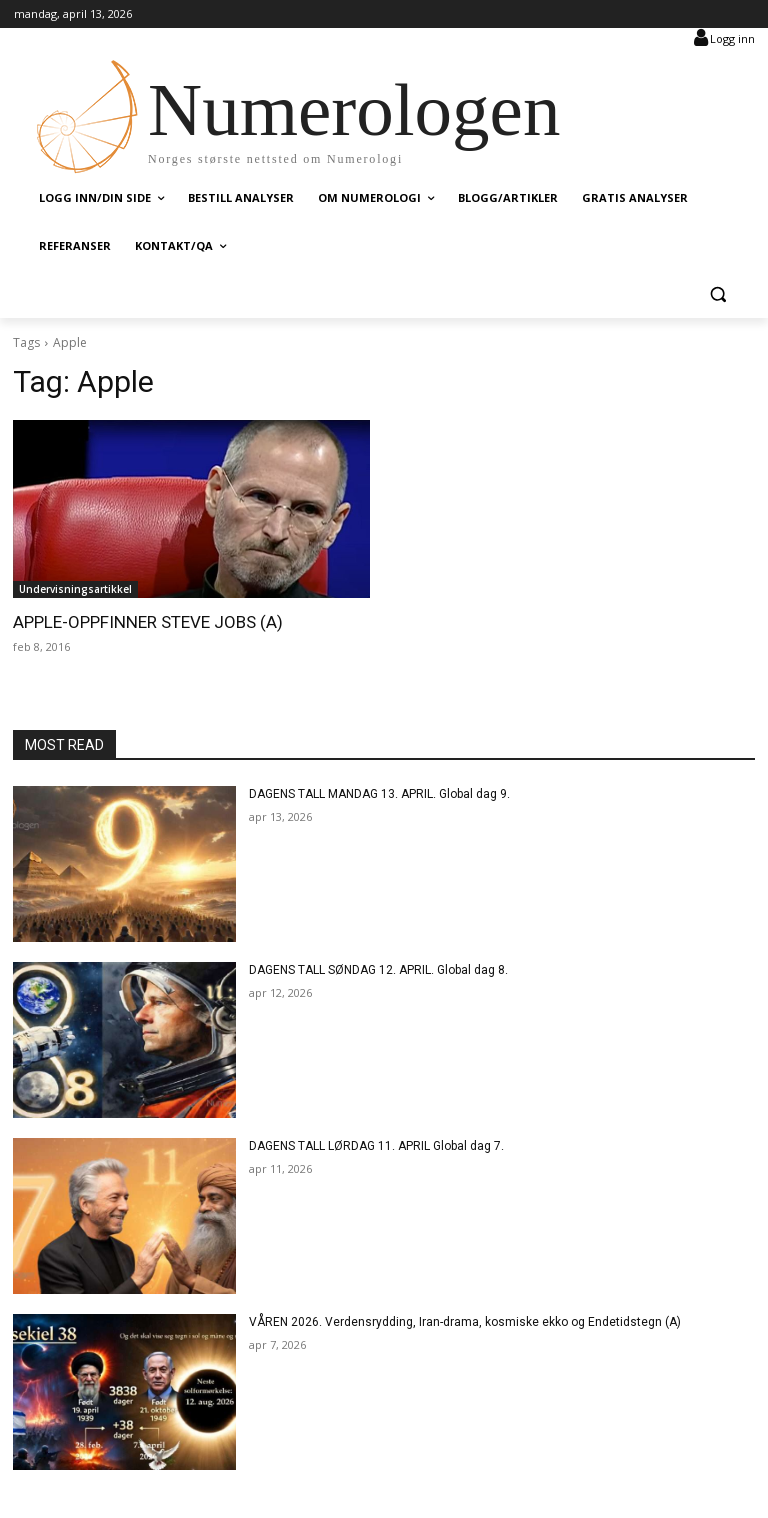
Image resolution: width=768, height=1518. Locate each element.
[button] (717, 294)
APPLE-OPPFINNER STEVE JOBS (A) (147, 622)
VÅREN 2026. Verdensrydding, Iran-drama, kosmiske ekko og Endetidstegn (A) (465, 1322)
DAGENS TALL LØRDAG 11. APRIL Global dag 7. (376, 1146)
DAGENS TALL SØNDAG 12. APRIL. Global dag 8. (378, 970)
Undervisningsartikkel (75, 589)
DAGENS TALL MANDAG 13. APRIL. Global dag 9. (379, 794)
